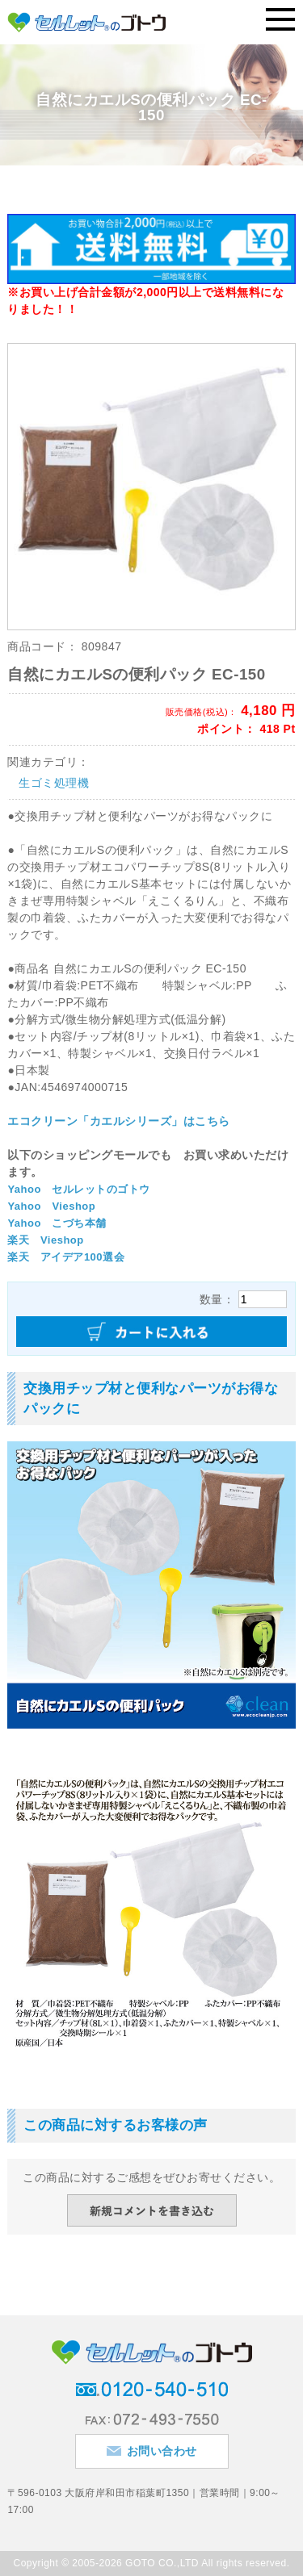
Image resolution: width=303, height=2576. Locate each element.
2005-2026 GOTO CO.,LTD (135, 2563)
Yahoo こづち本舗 (57, 1223)
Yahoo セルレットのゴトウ (78, 1189)
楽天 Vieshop (45, 1240)
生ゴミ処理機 (54, 782)
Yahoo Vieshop (51, 1206)
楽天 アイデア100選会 (65, 1257)
